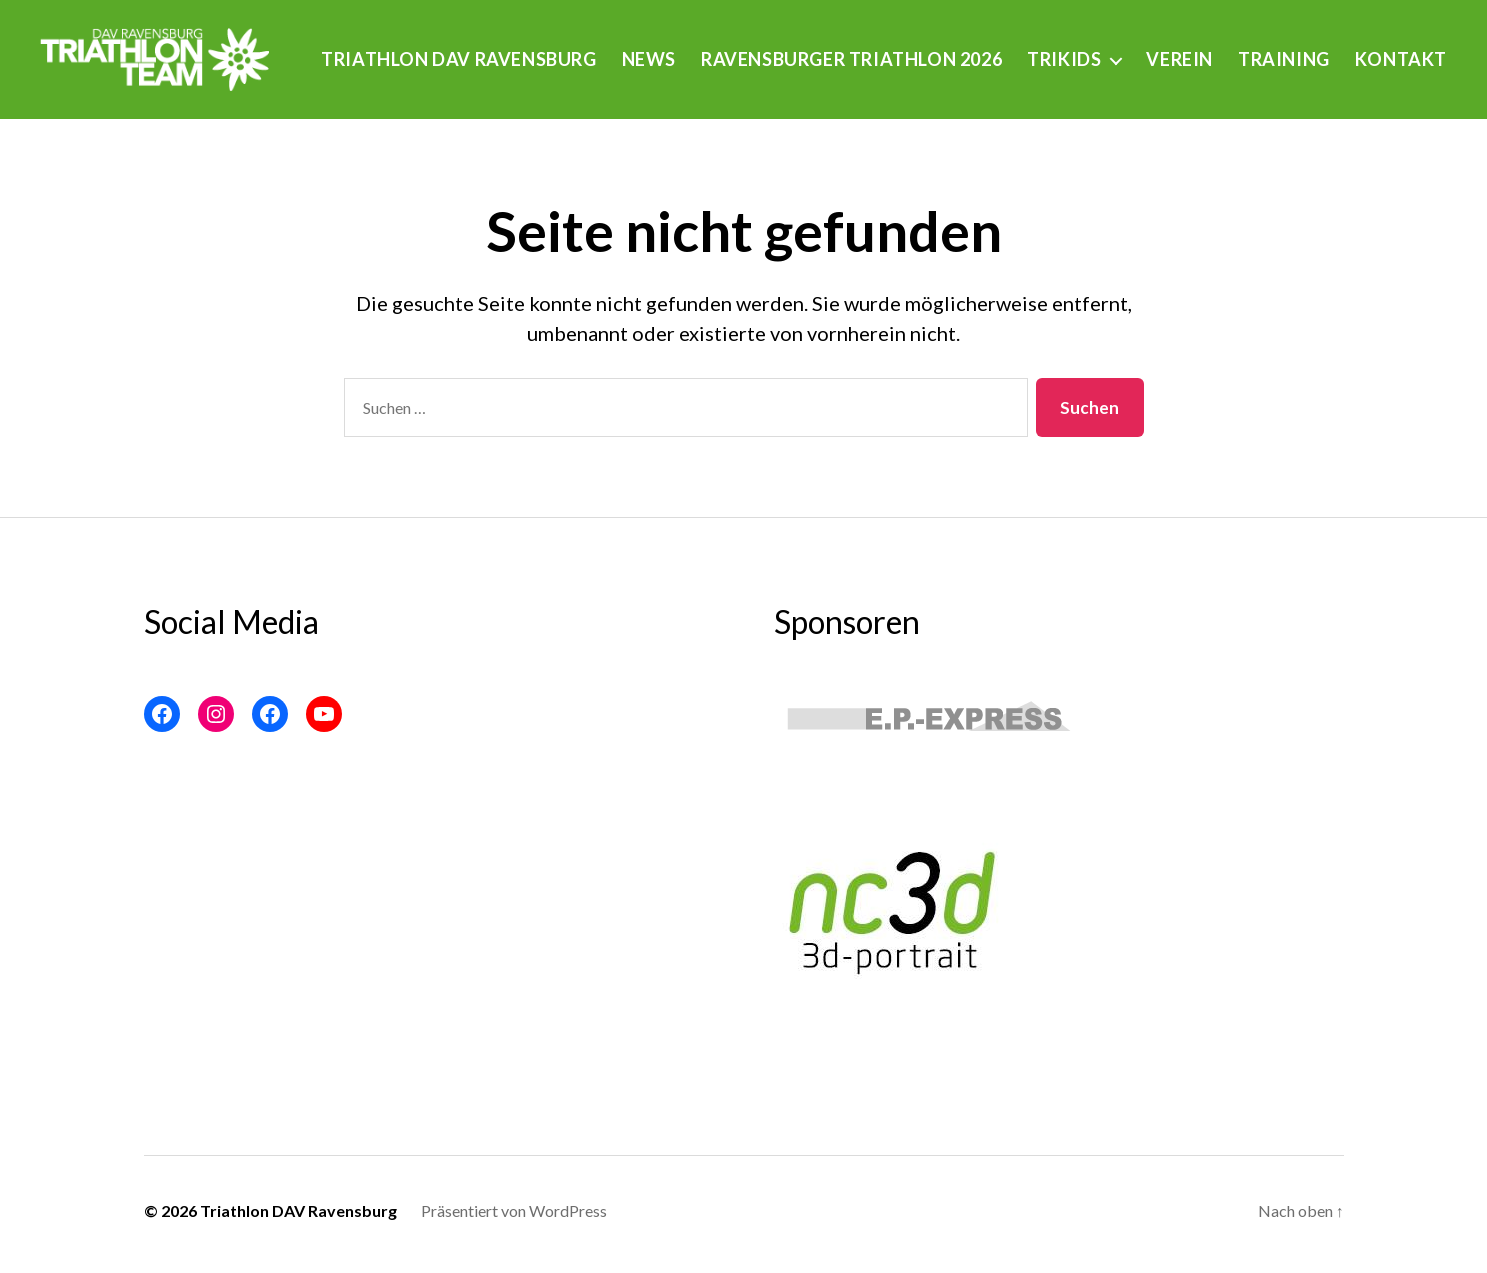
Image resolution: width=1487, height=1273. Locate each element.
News (766, 48)
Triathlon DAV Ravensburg (575, 48)
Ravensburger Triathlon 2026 (968, 48)
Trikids (1181, 48)
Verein (1297, 48)
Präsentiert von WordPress (514, 1217)
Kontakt (1401, 77)
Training (1401, 48)
